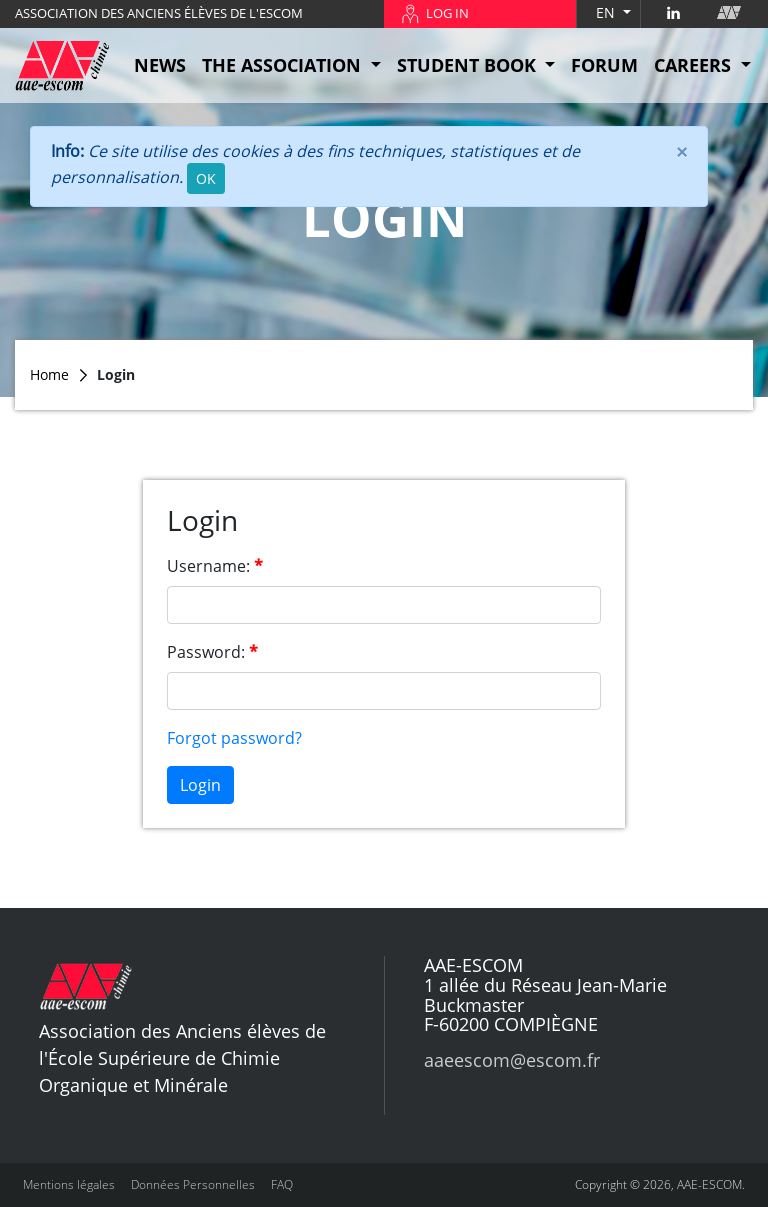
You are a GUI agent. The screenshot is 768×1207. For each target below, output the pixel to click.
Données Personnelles (193, 1184)
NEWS (160, 65)
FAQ (282, 1184)
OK (206, 178)
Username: (208, 566)
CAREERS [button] (695, 65)
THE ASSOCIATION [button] (284, 65)
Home (49, 374)
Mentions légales (69, 1184)
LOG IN (447, 13)
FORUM (604, 65)
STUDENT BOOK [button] (469, 65)
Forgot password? (234, 738)
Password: (206, 652)
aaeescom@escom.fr (512, 1060)
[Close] (681, 151)
